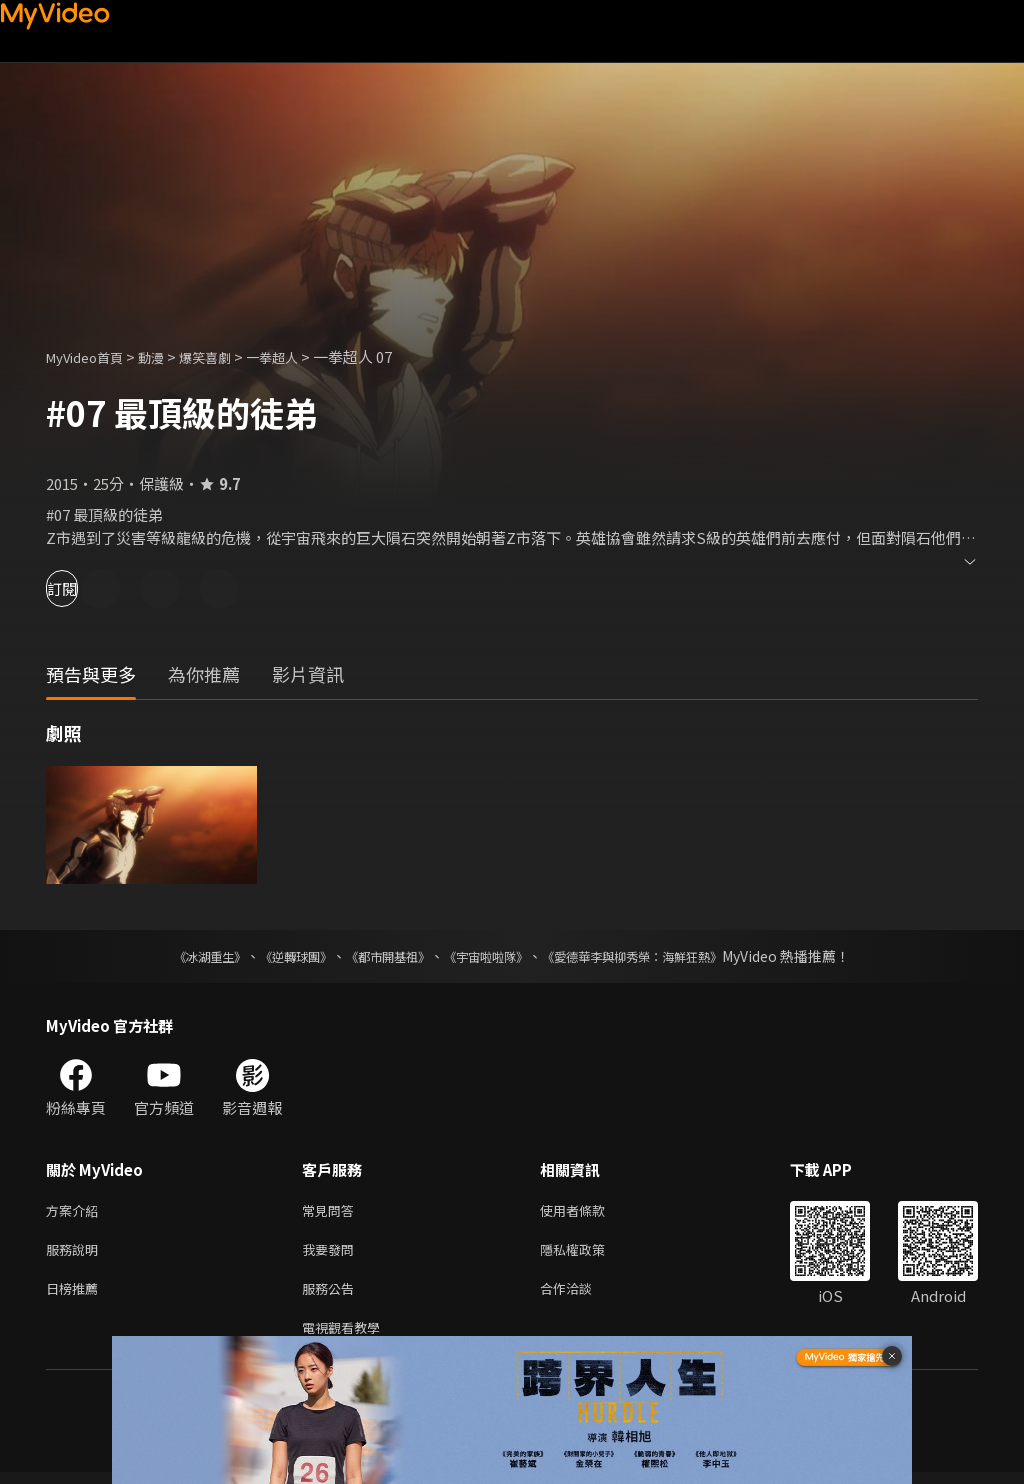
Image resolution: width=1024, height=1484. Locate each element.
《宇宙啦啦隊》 (490, 956)
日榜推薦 (76, 1295)
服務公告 (332, 1295)
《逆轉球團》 (273, 956)
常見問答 (332, 1211)
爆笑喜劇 (227, 356)
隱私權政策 (589, 1253)
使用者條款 (589, 1211)
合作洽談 (582, 1295)
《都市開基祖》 (378, 956)
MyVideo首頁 (91, 356)
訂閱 (86, 588)
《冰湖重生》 (175, 956)
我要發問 (332, 1253)
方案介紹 (76, 1211)
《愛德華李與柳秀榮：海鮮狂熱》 (658, 956)
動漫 (167, 356)
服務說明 (76, 1253)
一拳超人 (302, 356)
